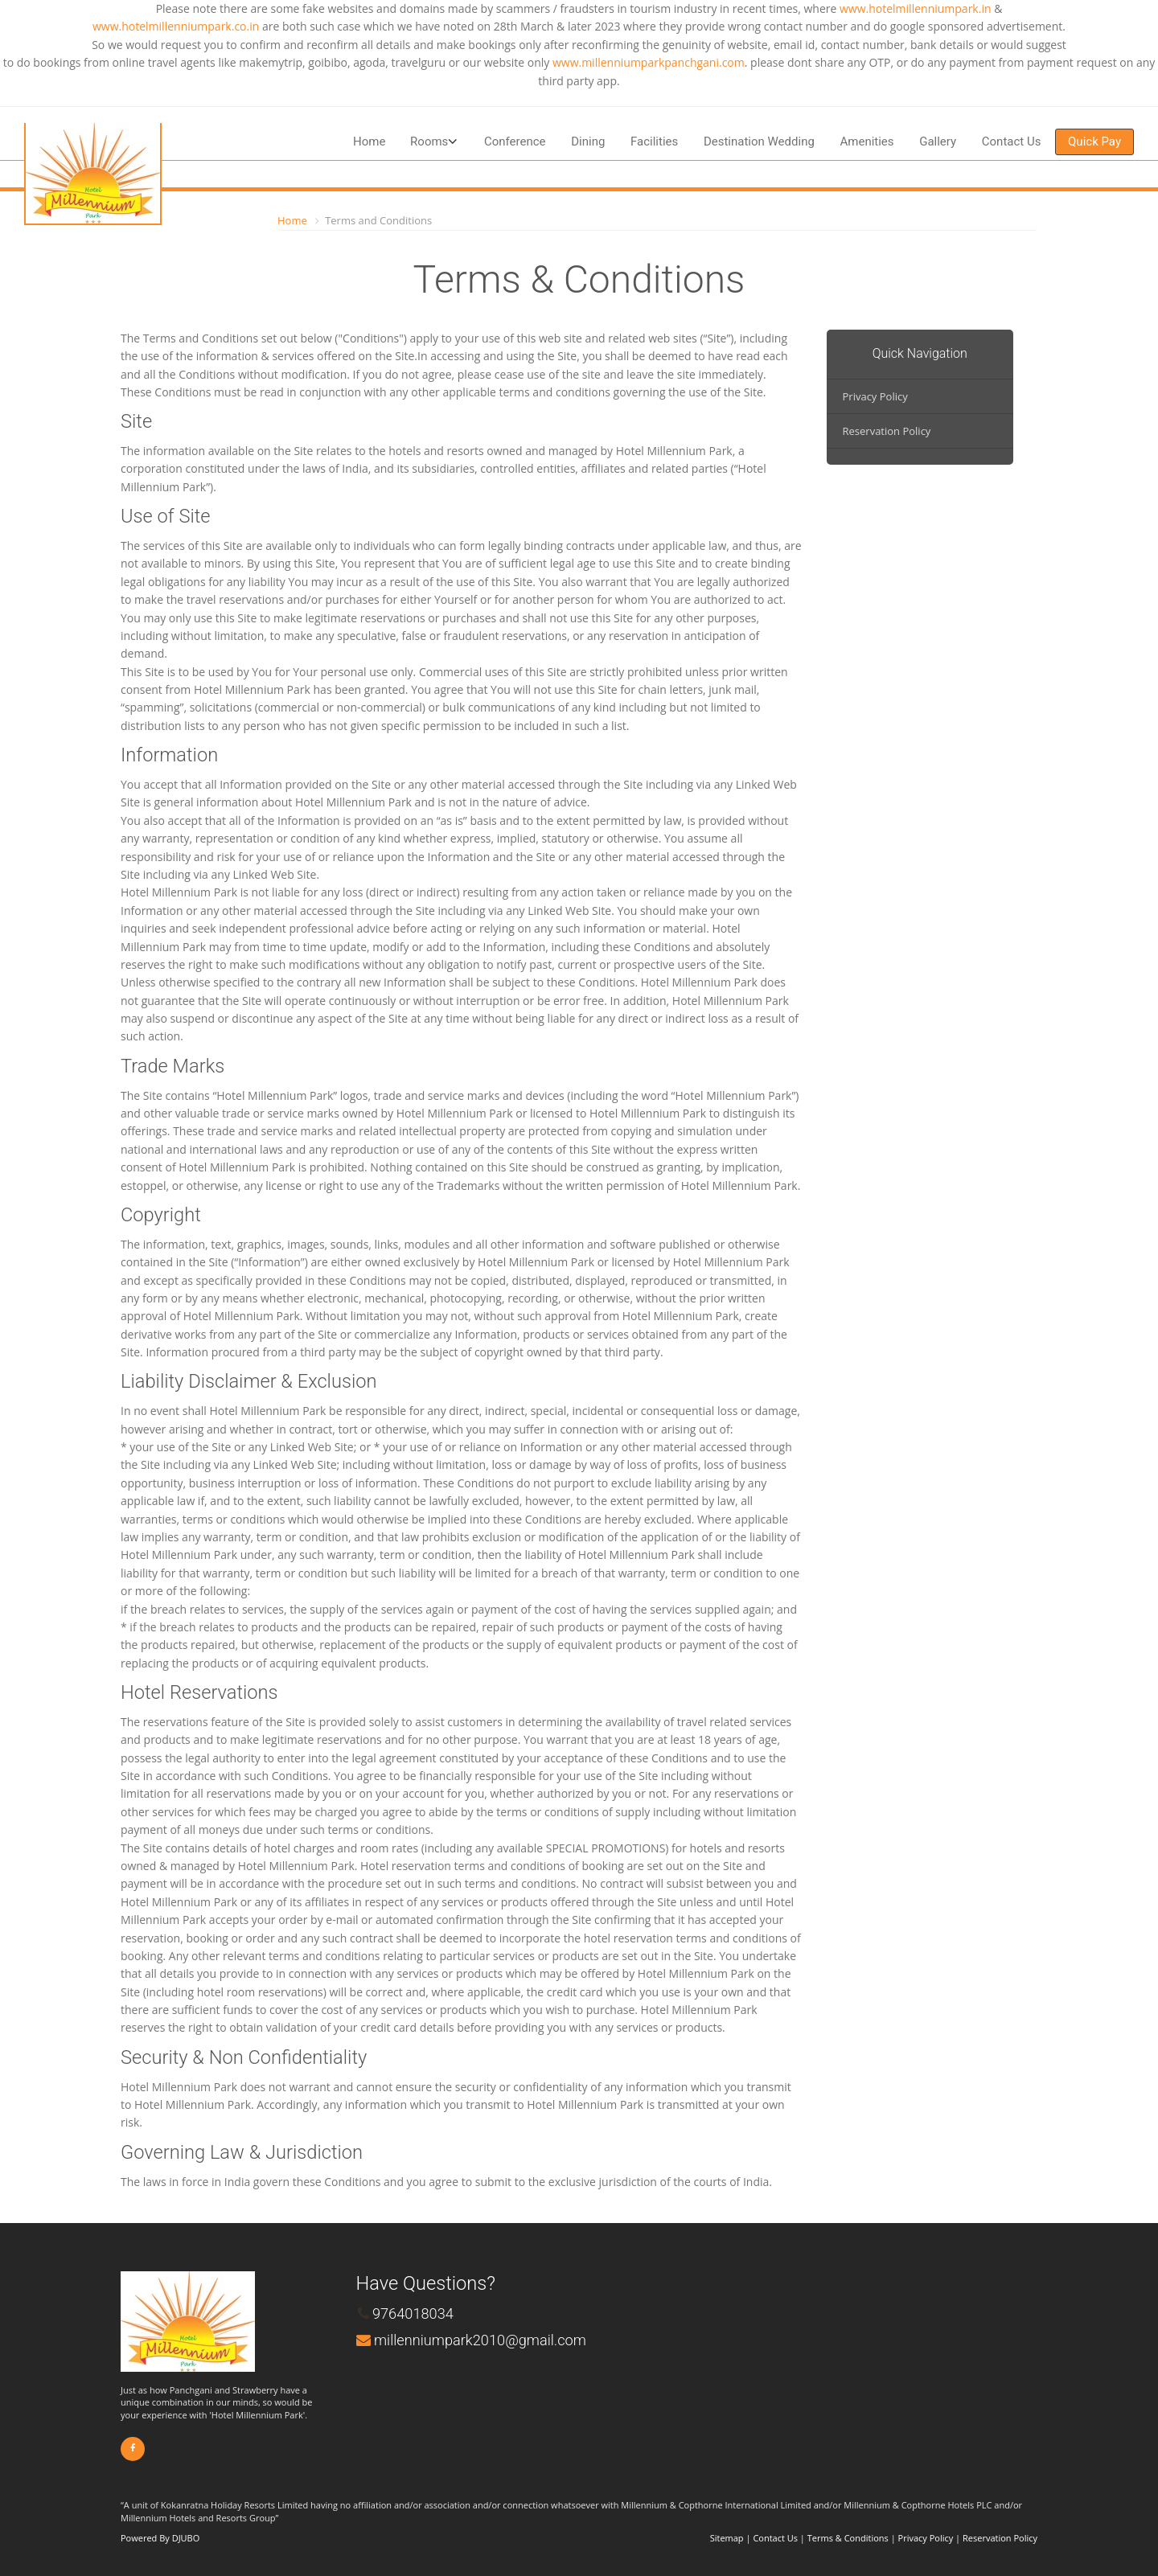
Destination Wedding (759, 141)
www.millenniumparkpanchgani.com (648, 62)
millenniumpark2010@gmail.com (480, 2340)
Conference (515, 141)
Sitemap (727, 2538)
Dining (588, 141)
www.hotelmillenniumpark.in (916, 8)
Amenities (866, 141)
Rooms (429, 141)
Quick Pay (1094, 141)
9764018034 (413, 2313)
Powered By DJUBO (160, 2538)
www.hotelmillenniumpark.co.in (175, 26)
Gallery (937, 141)
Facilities (654, 141)
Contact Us (1011, 141)
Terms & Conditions (848, 2538)
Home (369, 141)
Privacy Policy (875, 396)
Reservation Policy (887, 431)
